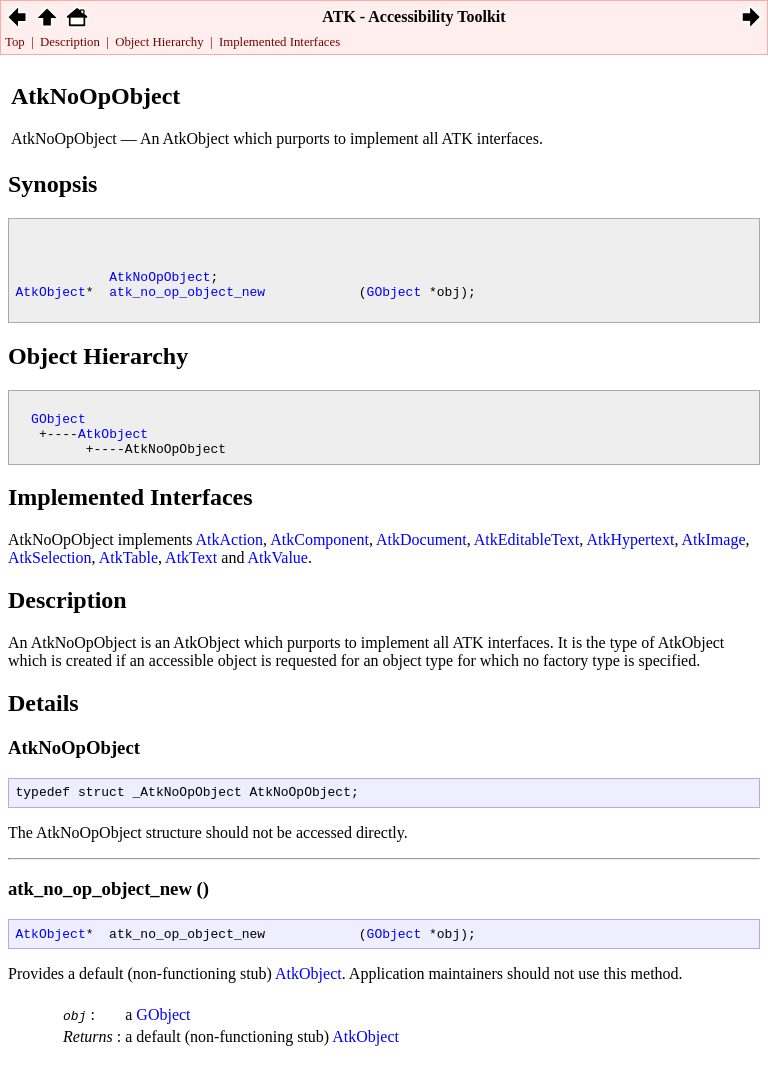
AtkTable (128, 587)
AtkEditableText (527, 569)
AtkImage (714, 569)
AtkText (191, 587)
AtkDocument (421, 569)
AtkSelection (50, 587)
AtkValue (278, 587)
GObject (394, 306)
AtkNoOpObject (159, 288)
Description (70, 42)
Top (15, 42)
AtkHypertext (630, 569)
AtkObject (51, 306)
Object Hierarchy (159, 42)
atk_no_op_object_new (187, 306)
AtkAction (230, 569)
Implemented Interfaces (279, 42)
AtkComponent (319, 569)
